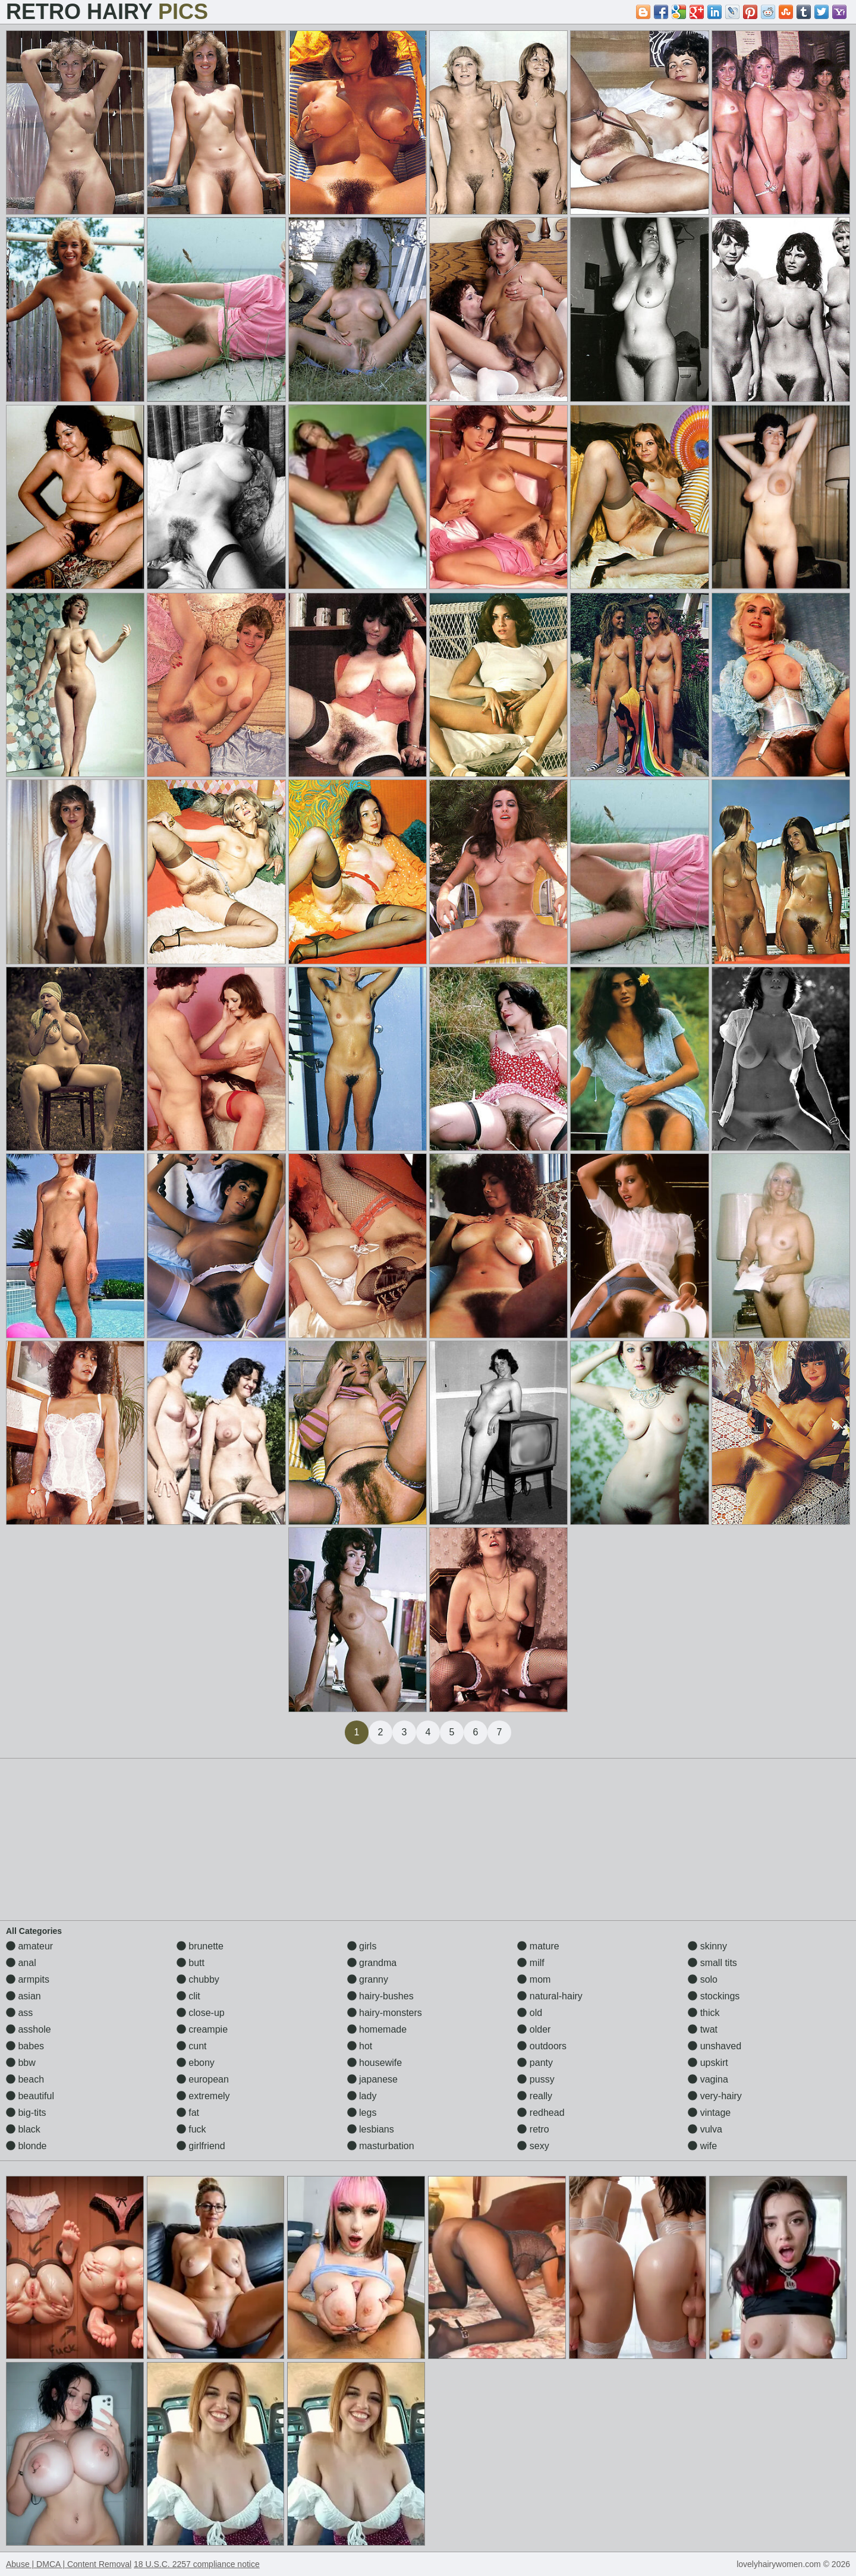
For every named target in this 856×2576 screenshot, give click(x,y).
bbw (21, 2063)
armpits (27, 1979)
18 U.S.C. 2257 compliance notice (197, 2564)
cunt (192, 2046)
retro (533, 2129)
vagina (708, 2079)
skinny (707, 1946)
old (529, 2013)
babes (25, 2046)
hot (360, 2046)
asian (23, 1996)
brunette (200, 1946)
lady (362, 2096)
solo (702, 1979)
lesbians (370, 2129)
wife (702, 2146)
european (203, 2079)
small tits (712, 1963)
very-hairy (715, 2096)
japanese (372, 2079)
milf (530, 1963)
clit (188, 1996)
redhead (540, 2113)
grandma (372, 1963)
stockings (713, 1996)
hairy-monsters (384, 2013)
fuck (191, 2129)
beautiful (30, 2096)
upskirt (708, 2063)
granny (367, 1979)
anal (21, 1963)
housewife (374, 2063)
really (534, 2096)
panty (535, 2063)
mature (538, 1946)
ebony (196, 2063)
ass (19, 2013)
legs (362, 2113)
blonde (26, 2146)
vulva (705, 2129)
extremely (203, 2096)
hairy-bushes (380, 1996)
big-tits (26, 2113)
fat (188, 2113)
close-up (201, 2013)
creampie (202, 2029)
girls (362, 1946)
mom (533, 1979)
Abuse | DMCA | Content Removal (68, 2564)
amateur (29, 1946)
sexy (533, 2146)
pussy (535, 2079)
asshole (28, 2029)
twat (702, 2029)
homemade (377, 2029)
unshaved (714, 2046)
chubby (198, 1979)
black (23, 2129)
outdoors (542, 2046)
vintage (709, 2113)
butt (190, 1963)
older (533, 2029)
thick (703, 2013)
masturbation (380, 2146)
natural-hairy (549, 1996)
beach (25, 2079)
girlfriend (201, 2146)
